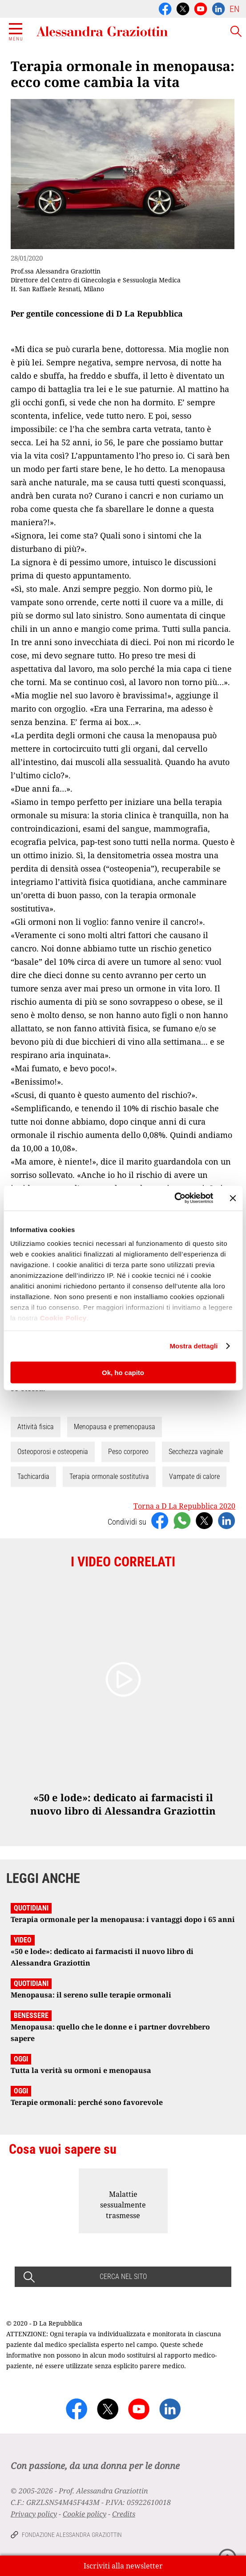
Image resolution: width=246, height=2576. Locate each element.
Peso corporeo (128, 1451)
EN (234, 9)
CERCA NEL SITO (123, 2276)
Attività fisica (35, 1427)
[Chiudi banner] (233, 1198)
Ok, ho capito (123, 1372)
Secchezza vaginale (196, 1451)
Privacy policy (34, 2514)
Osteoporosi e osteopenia (52, 1451)
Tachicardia (33, 1476)
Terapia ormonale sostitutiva (109, 1476)
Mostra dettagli (193, 1346)
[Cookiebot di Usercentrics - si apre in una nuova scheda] (174, 1198)
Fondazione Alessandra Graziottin (72, 2534)
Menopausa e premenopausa (114, 1427)
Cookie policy (84, 2514)
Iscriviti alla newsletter (123, 2566)
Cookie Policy (63, 1318)
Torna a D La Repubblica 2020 (184, 1506)
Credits (123, 2514)
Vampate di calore (194, 1476)
